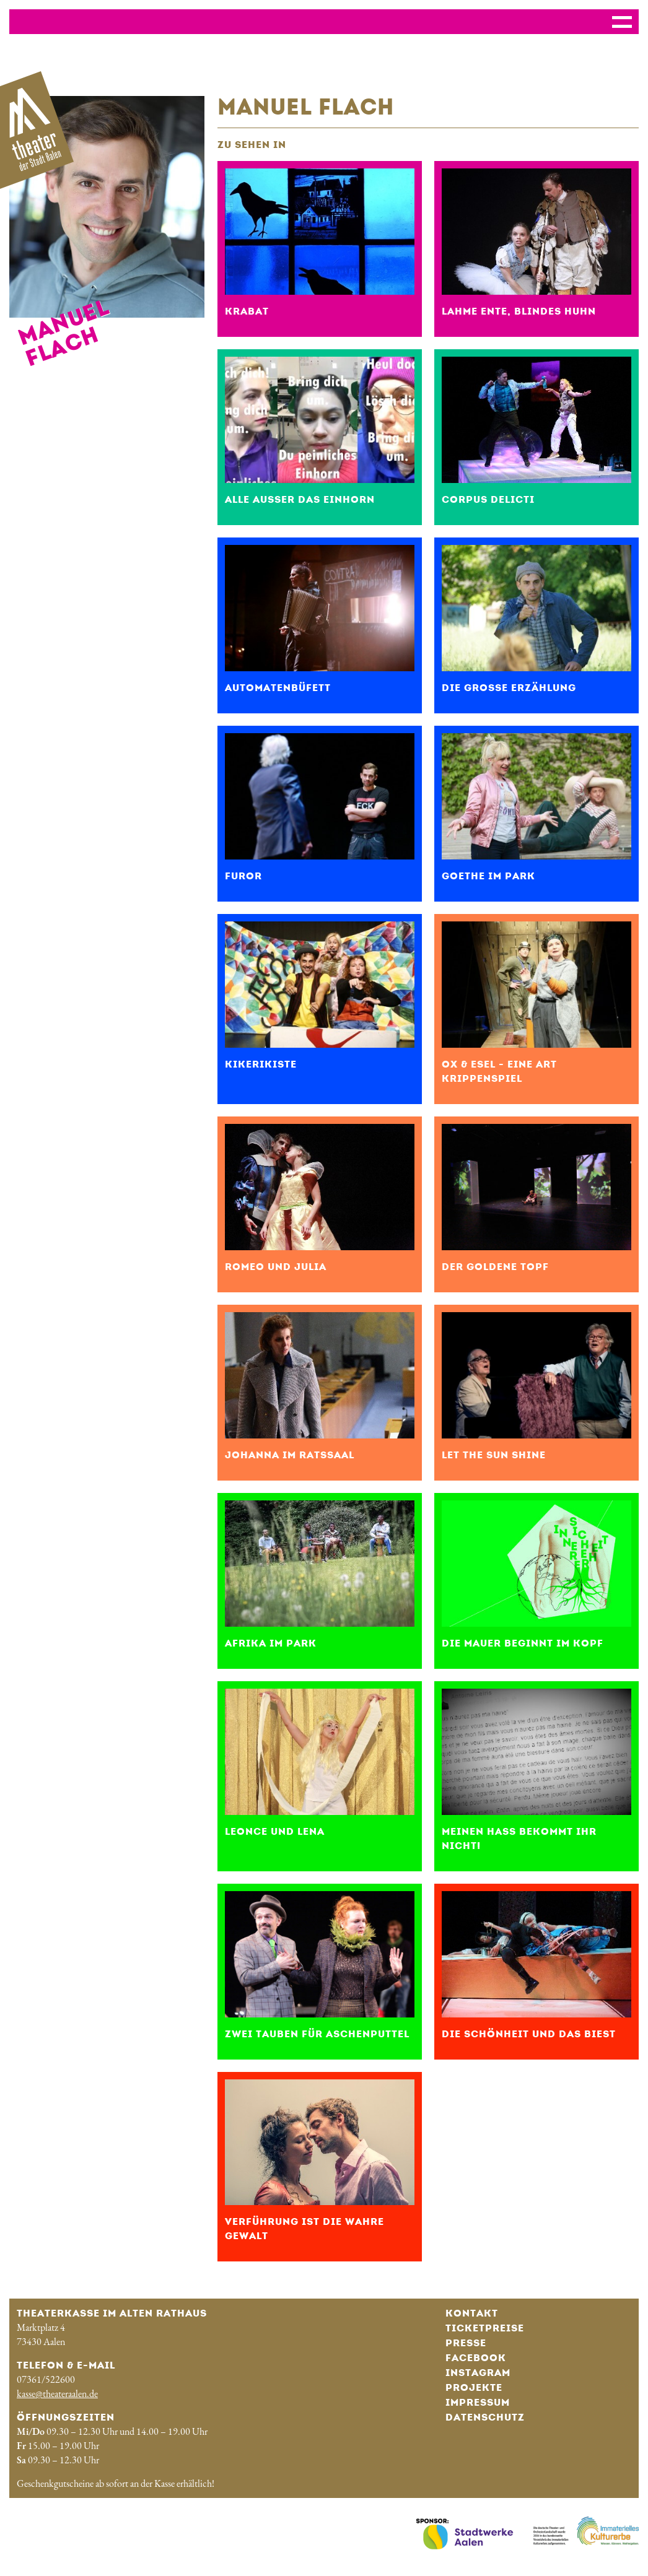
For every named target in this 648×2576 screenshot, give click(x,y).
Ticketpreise (484, 2328)
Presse (465, 2343)
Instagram (477, 2372)
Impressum (477, 2402)
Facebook (475, 2358)
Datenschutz (485, 2417)
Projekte (473, 2387)
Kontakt (471, 2313)
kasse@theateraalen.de (57, 2393)
